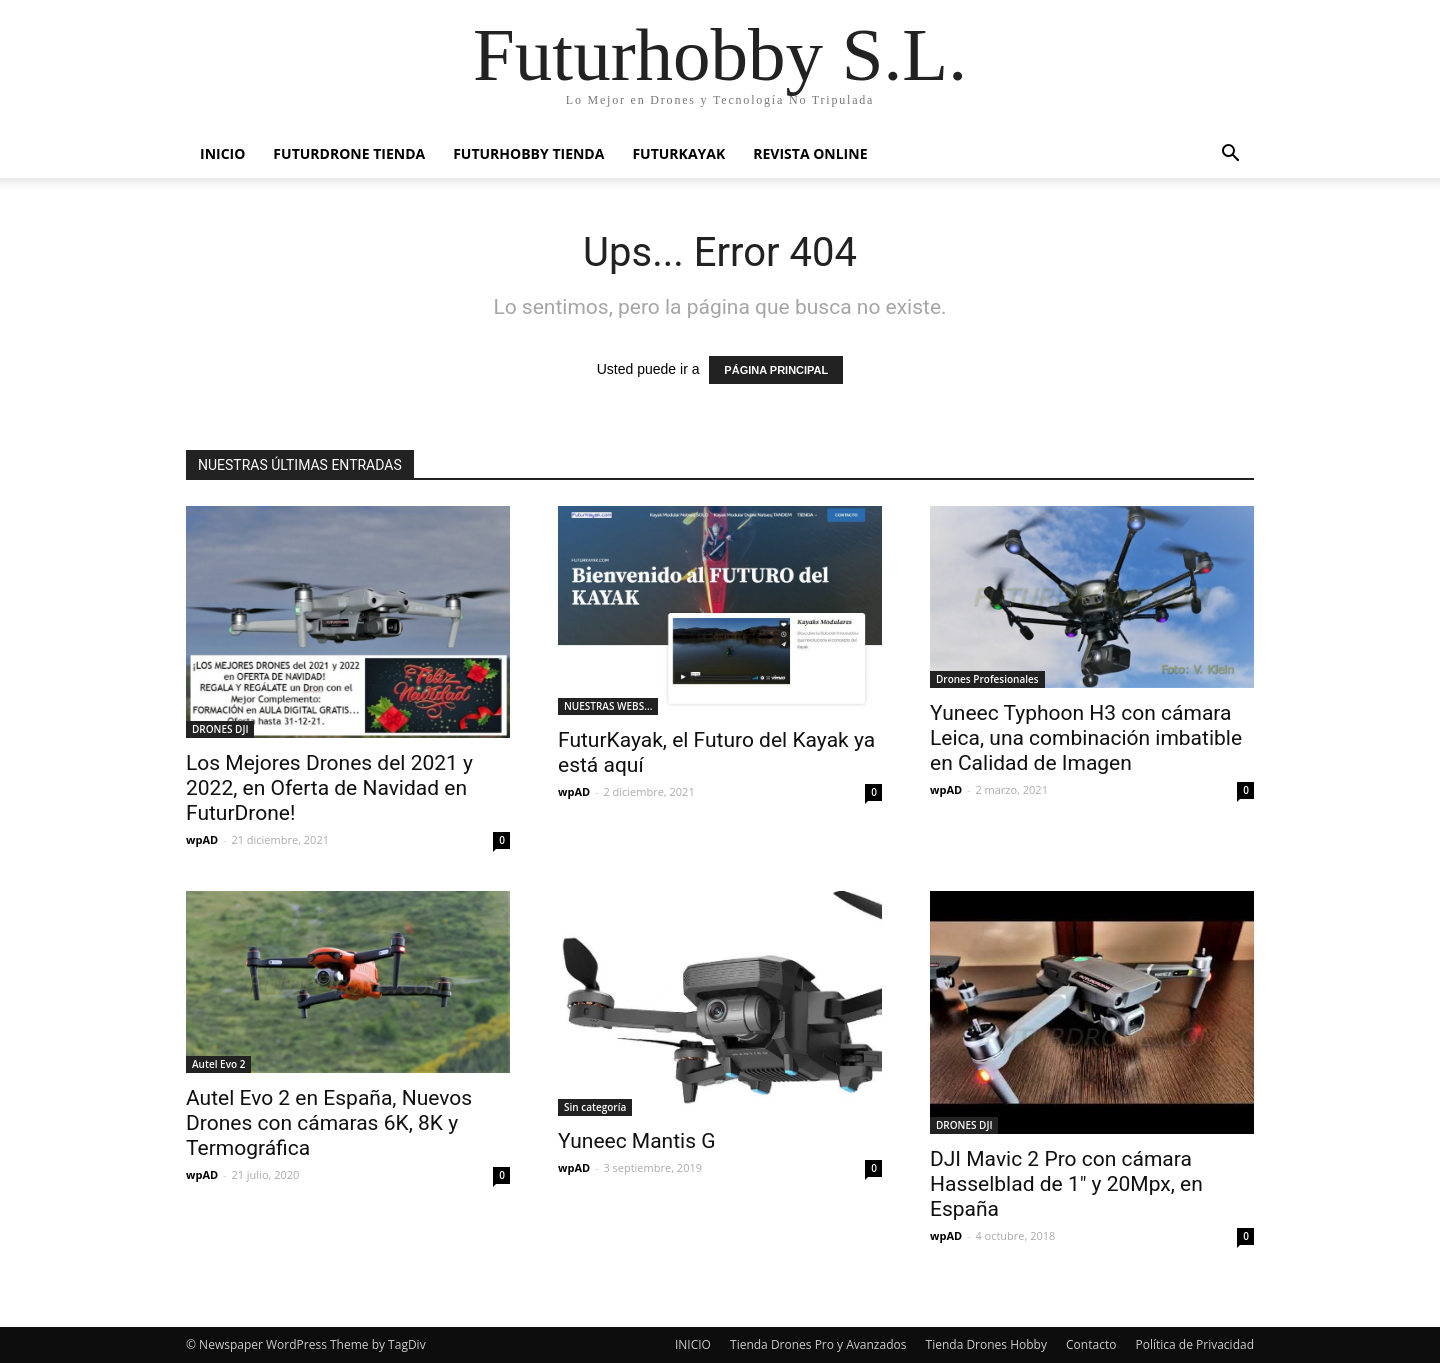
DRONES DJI (220, 729)
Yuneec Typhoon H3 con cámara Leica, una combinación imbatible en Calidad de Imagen (1086, 738)
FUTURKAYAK (678, 153)
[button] (1230, 155)
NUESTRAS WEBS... (608, 706)
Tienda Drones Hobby (986, 1344)
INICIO (693, 1344)
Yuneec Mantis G (637, 1141)
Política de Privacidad (1195, 1344)
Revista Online (810, 153)
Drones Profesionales (987, 679)
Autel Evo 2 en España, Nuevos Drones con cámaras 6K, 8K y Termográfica (329, 1123)
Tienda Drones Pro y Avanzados (818, 1344)
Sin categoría (595, 1107)
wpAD (202, 839)
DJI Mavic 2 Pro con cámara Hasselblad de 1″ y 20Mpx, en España (1066, 1184)
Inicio (222, 153)
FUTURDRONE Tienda (349, 153)
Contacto (1091, 1344)
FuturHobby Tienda (528, 153)
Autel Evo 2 (218, 1064)
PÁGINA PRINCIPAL (776, 370)
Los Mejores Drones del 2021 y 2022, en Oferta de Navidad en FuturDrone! (329, 788)
